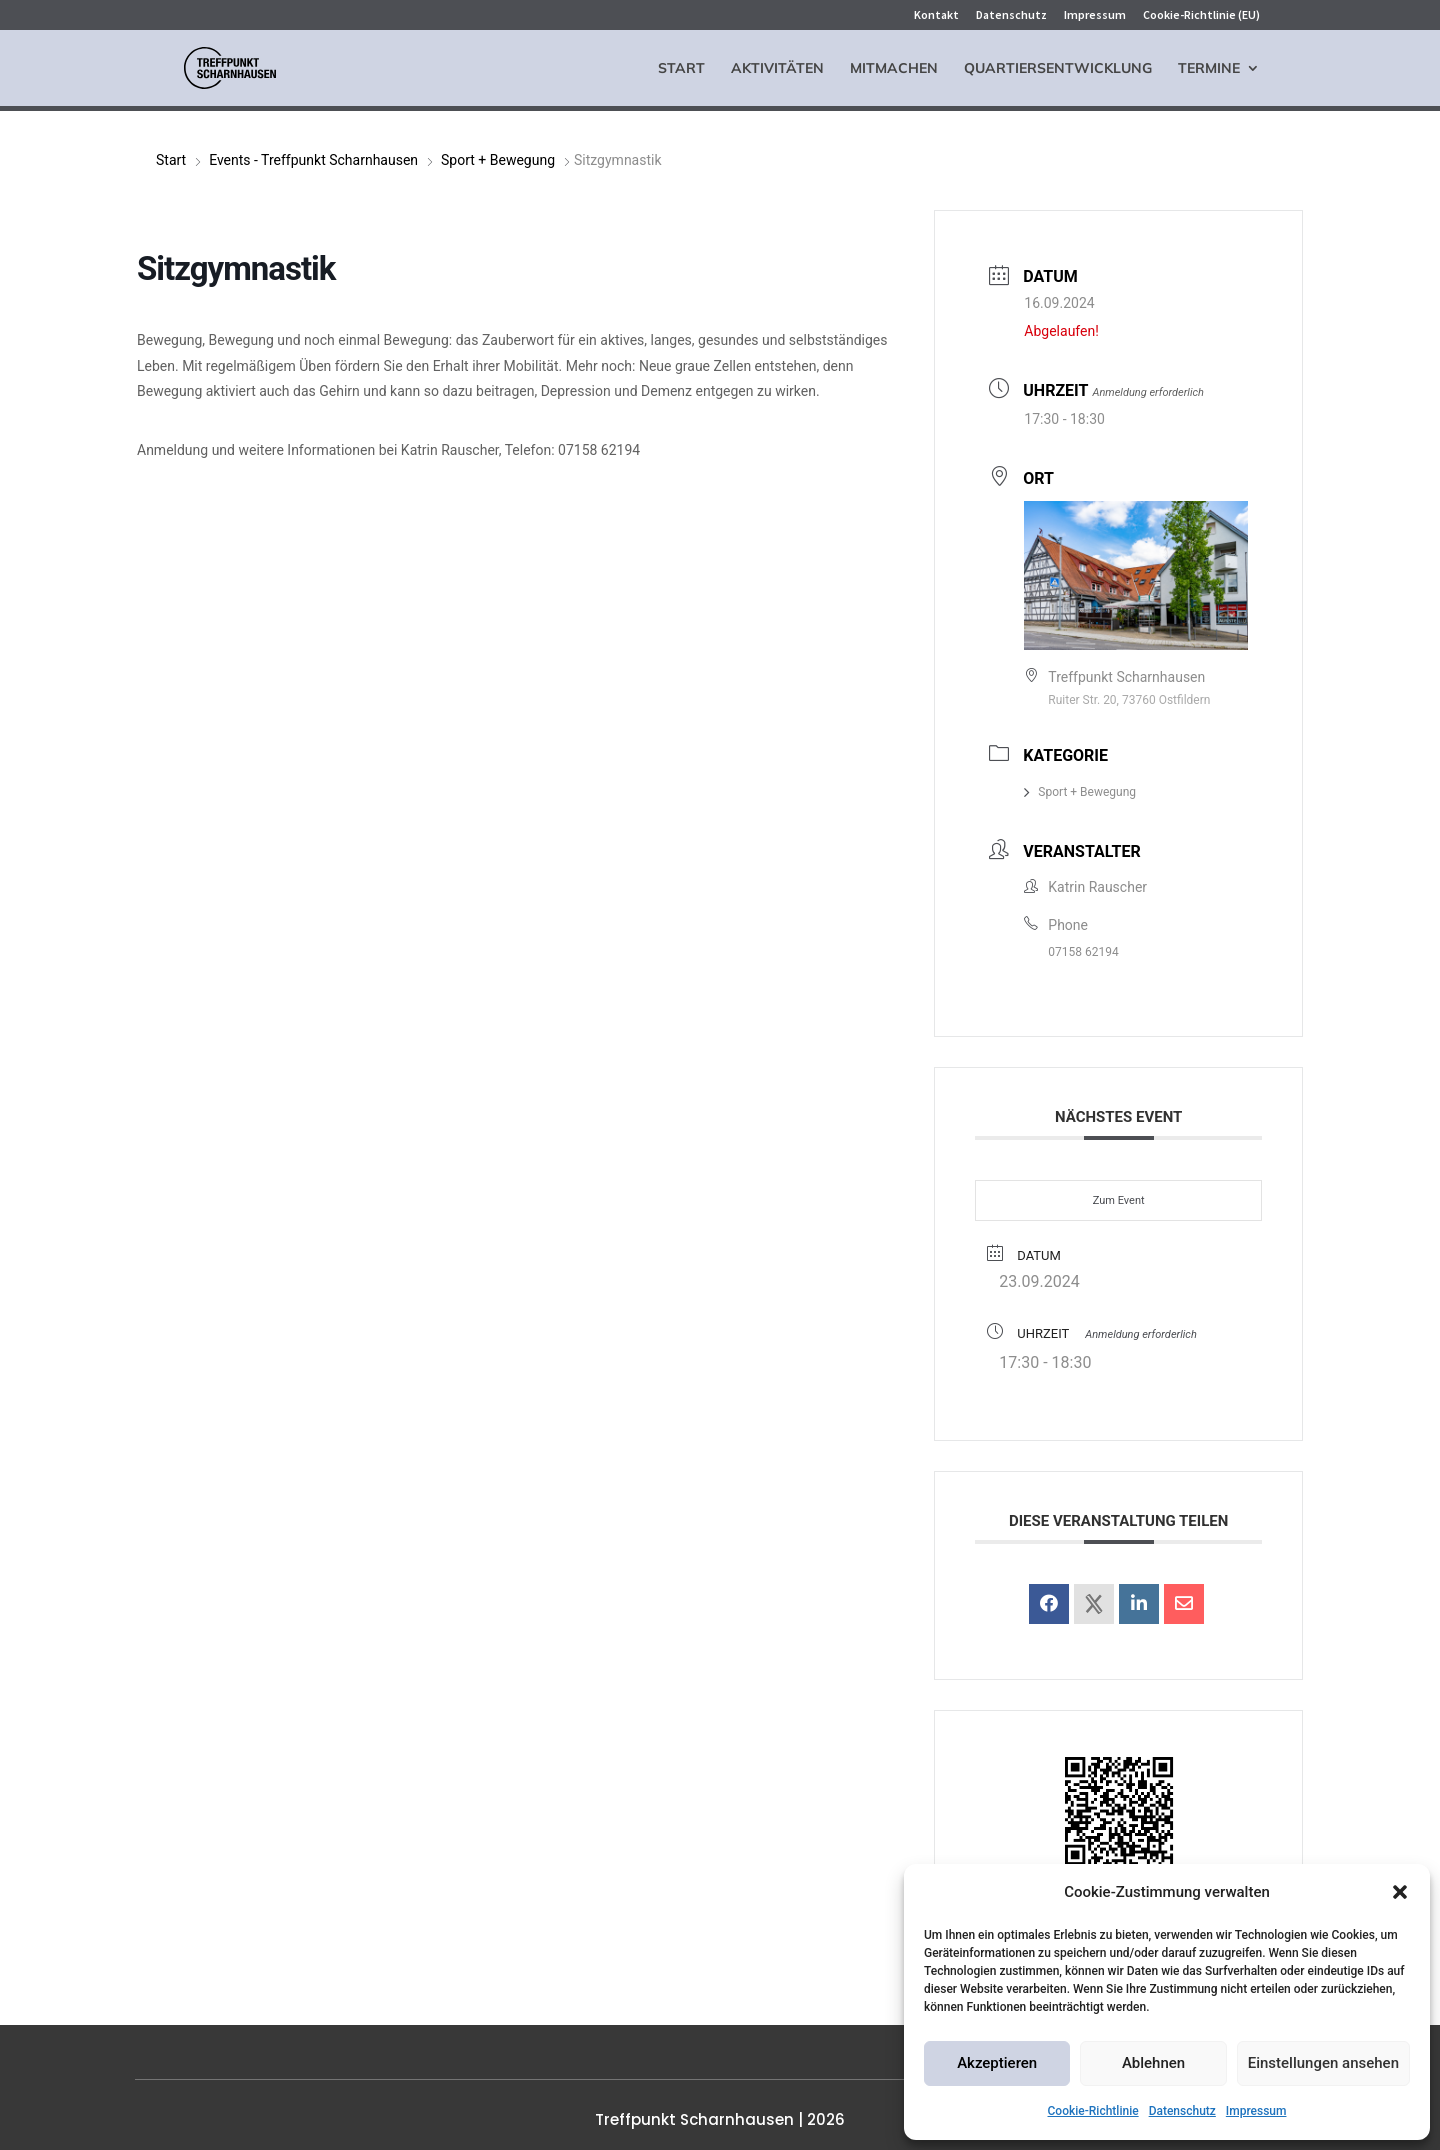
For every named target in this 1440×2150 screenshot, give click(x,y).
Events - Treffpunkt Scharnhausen (313, 160)
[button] (1400, 1892)
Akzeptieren (997, 2063)
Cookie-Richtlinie (1093, 2111)
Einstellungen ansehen (1323, 2063)
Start (681, 69)
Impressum (1256, 2111)
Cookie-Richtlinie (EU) (1201, 15)
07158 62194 (1083, 952)
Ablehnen (1153, 2063)
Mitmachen (894, 69)
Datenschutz (1182, 2111)
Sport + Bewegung (498, 160)
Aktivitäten (777, 69)
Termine (1209, 69)
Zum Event (1119, 1200)
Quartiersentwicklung (1058, 69)
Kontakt (936, 15)
